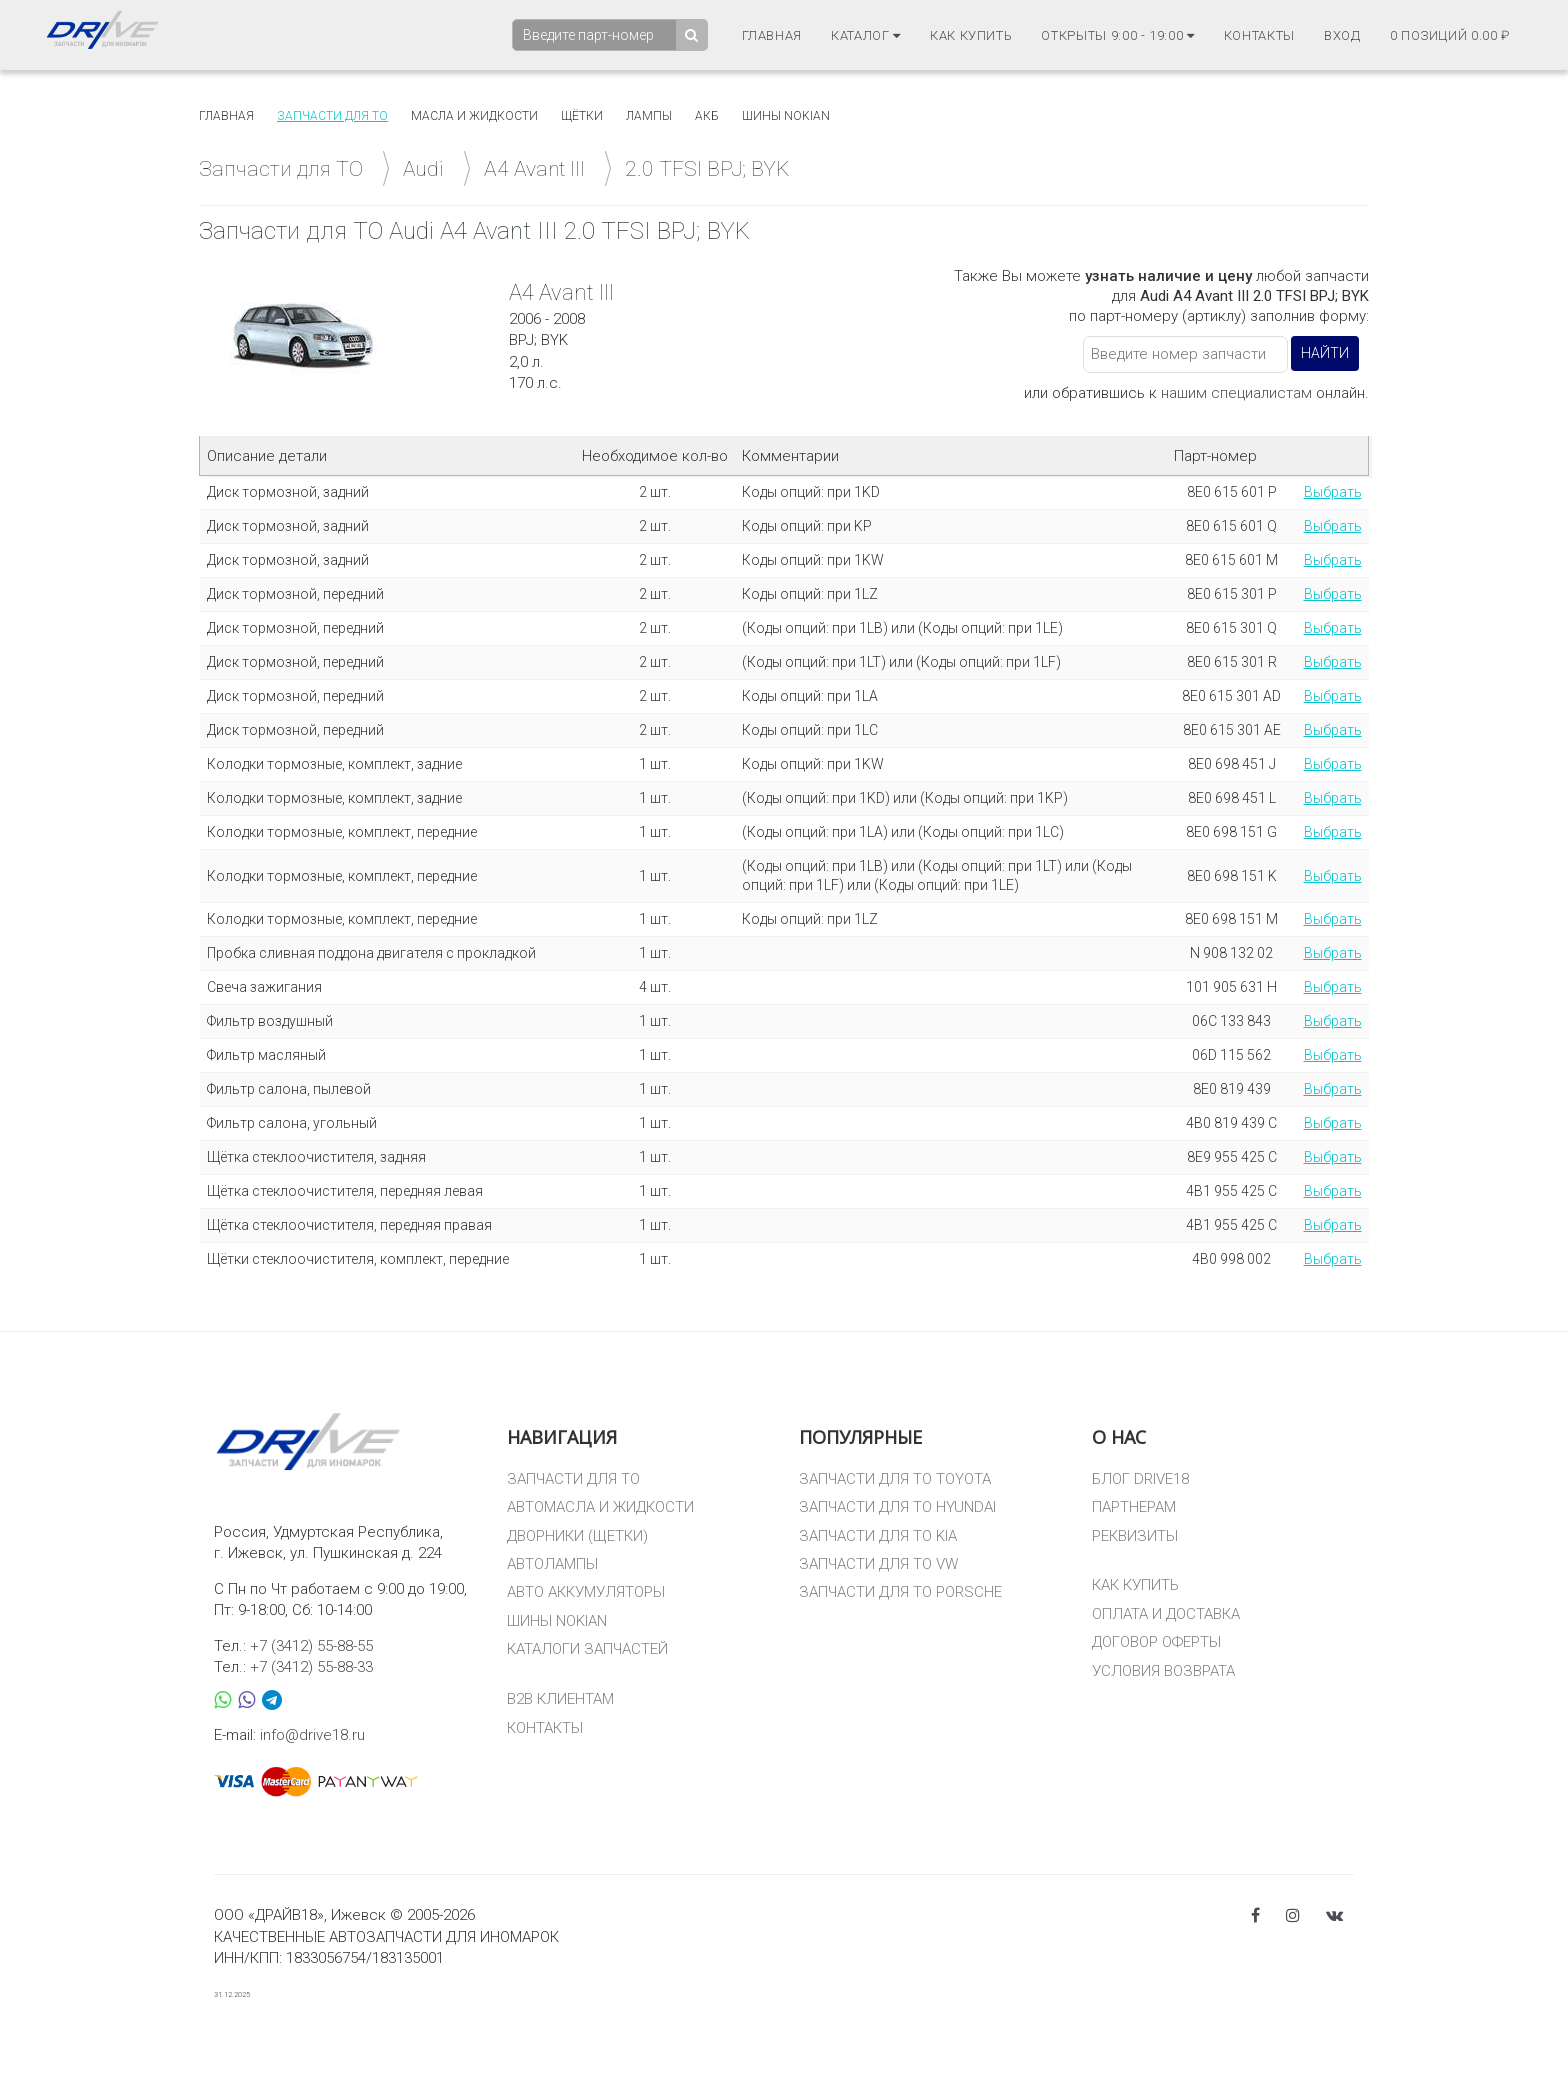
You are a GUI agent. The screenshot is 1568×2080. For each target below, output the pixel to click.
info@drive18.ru (312, 1735)
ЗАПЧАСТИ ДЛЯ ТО (573, 1479)
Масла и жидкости (474, 116)
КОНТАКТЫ (545, 1728)
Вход (1342, 35)
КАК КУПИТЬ (1135, 1585)
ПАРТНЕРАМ (1134, 1507)
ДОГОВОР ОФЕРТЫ (1156, 1642)
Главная (772, 35)
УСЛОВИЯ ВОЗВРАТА (1163, 1671)
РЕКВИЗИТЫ (1135, 1536)
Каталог (866, 35)
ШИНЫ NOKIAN (557, 1621)
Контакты (1259, 35)
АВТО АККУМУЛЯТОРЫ (586, 1592)
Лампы (649, 116)
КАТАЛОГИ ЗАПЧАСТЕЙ (587, 1649)
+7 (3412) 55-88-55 (311, 1646)
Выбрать (1333, 492)
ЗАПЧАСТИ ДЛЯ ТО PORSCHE (900, 1592)
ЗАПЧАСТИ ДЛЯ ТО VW (878, 1564)
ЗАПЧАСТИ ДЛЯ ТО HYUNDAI (897, 1507)
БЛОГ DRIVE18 (1140, 1479)
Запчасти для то (332, 116)
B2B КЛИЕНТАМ (560, 1699)
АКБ (707, 116)
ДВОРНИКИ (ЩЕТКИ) (577, 1536)
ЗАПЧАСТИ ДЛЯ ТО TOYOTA (895, 1479)
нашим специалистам (1236, 393)
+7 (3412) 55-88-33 (311, 1667)
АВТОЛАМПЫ (552, 1564)
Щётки (582, 116)
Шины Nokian (786, 116)
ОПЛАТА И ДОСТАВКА (1166, 1614)
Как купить (971, 35)
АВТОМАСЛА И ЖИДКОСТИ (600, 1507)
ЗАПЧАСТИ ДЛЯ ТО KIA (878, 1536)
